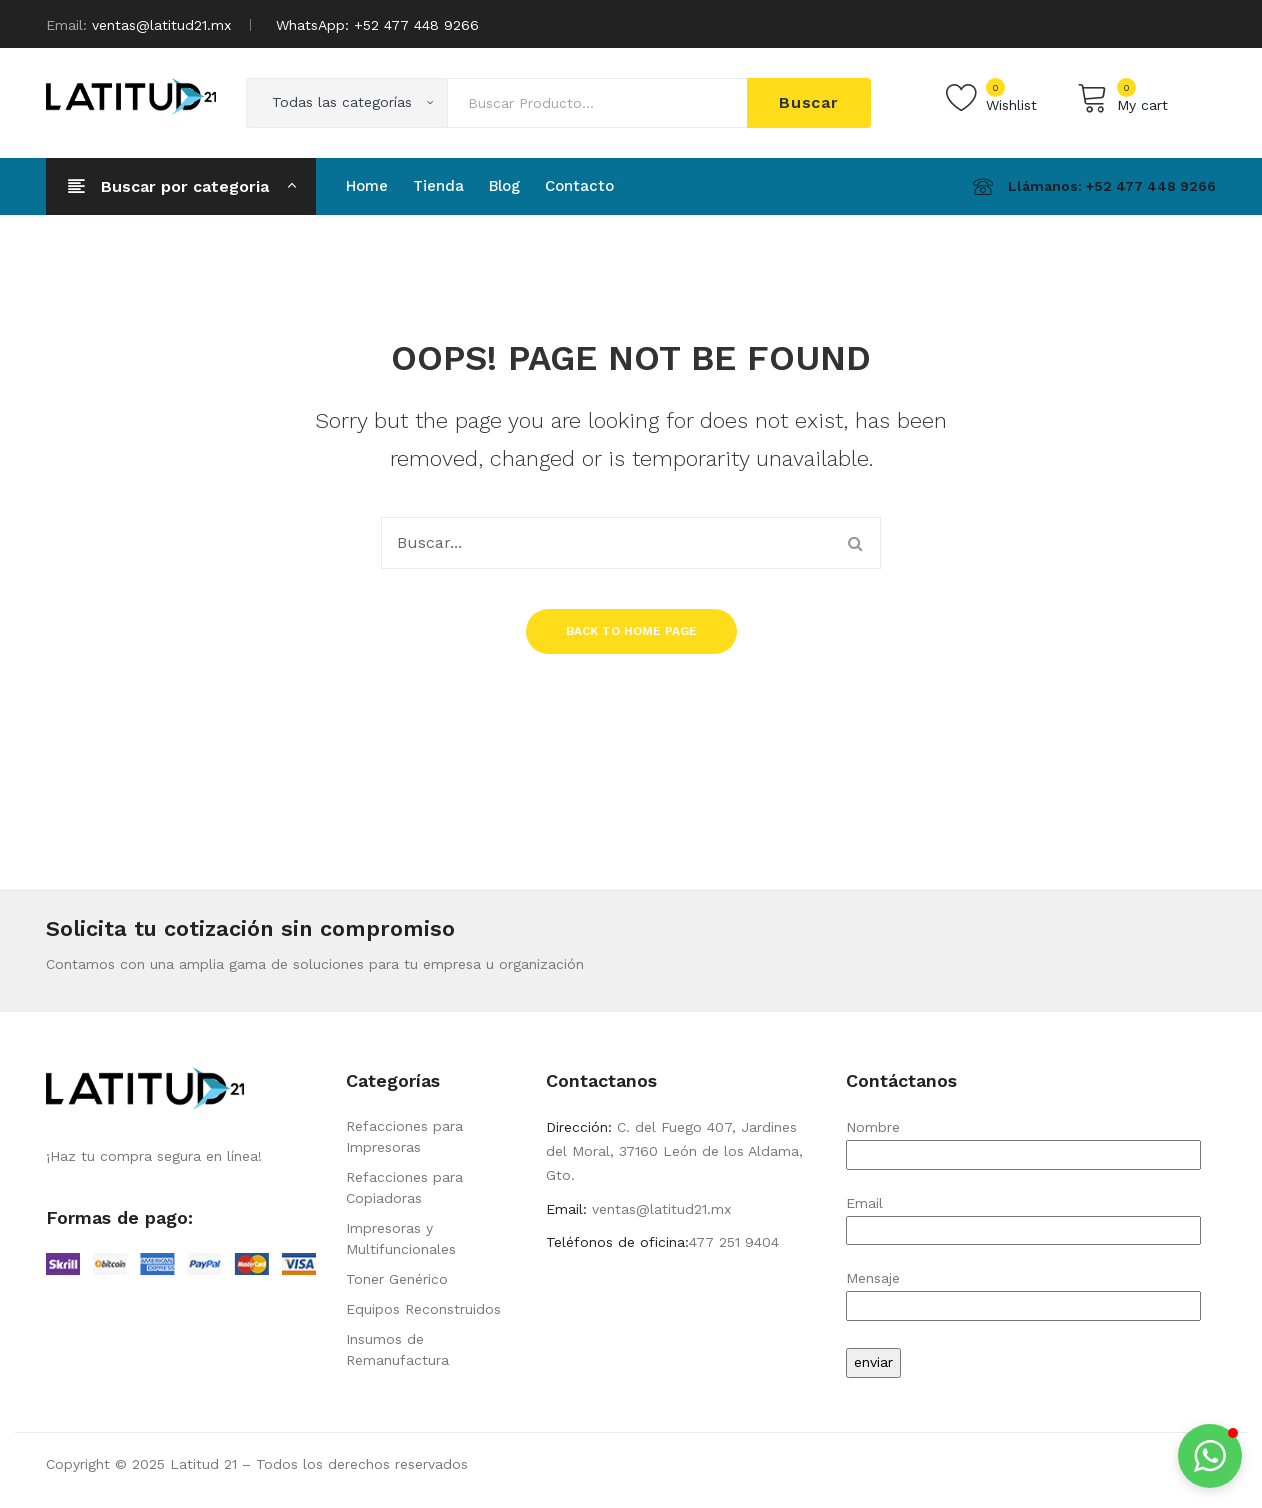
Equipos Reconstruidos (423, 1309)
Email (1023, 1216)
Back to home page (631, 631)
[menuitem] (367, 186)
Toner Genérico (397, 1279)
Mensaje (1023, 1291)
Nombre (1023, 1140)
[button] (1210, 1456)
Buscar (809, 102)
